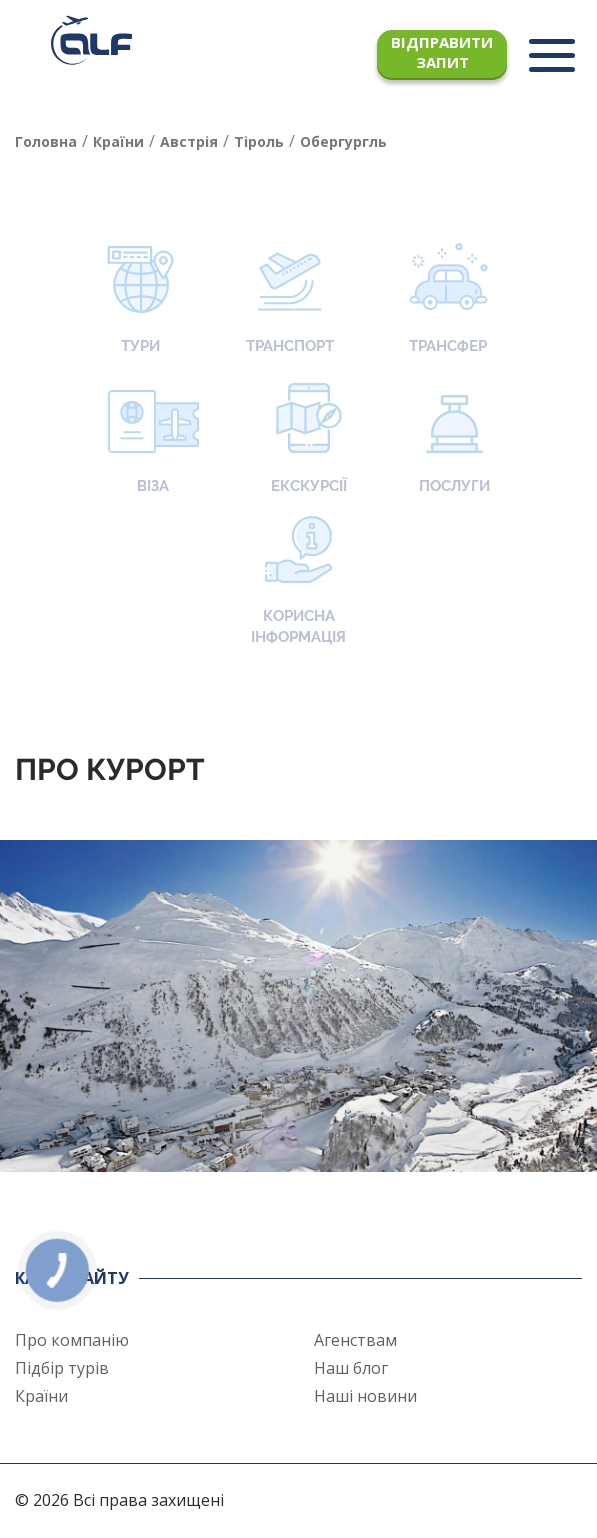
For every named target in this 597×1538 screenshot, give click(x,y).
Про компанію (72, 1340)
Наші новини (365, 1396)
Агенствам (355, 1340)
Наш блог (351, 1368)
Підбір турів (62, 1368)
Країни (41, 1396)
